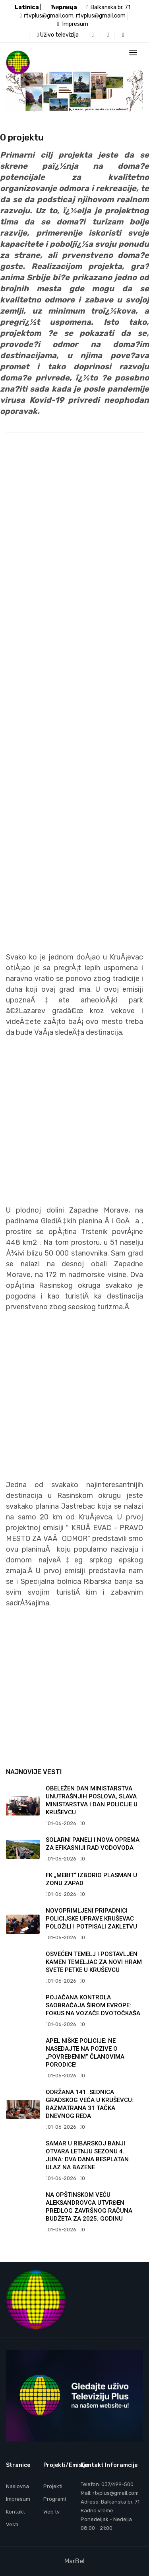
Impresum (72, 24)
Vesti (12, 2524)
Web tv (51, 2512)
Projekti (52, 2486)
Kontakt (15, 2512)
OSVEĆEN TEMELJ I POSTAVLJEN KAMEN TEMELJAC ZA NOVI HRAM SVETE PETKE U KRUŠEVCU (94, 1961)
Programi (54, 2499)
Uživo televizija (58, 34)
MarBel (74, 2561)
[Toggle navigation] (133, 52)
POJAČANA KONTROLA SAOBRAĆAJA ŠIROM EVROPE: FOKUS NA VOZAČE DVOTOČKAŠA (93, 2005)
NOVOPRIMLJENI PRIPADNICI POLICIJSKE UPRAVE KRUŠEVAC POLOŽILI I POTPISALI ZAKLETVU (91, 1918)
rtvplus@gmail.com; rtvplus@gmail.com (72, 15)
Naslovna (17, 2486)
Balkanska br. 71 (108, 7)
